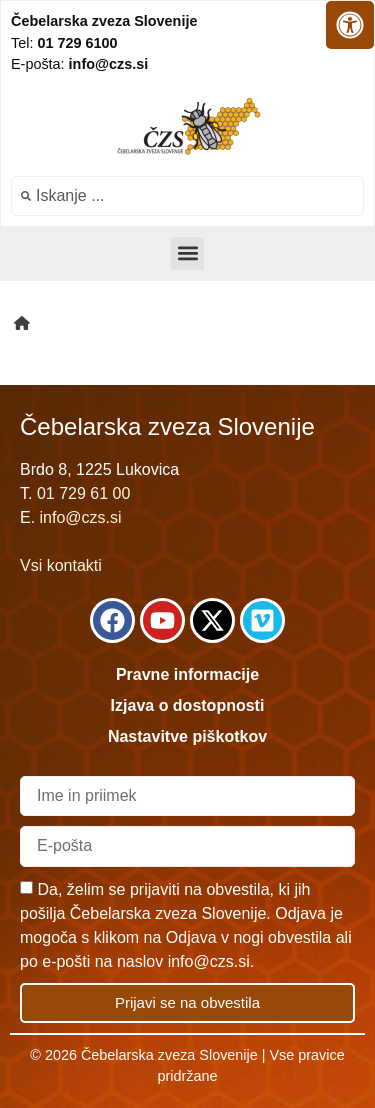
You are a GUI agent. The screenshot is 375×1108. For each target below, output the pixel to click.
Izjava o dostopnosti (188, 705)
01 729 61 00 (83, 493)
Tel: (64, 43)
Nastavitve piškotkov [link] (187, 736)
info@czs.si (81, 517)
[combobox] (187, 196)
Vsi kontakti (61, 565)
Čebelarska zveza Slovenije (104, 21)
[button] (187, 253)
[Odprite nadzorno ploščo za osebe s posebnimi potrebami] (350, 25)
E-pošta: (79, 64)
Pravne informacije (187, 674)
